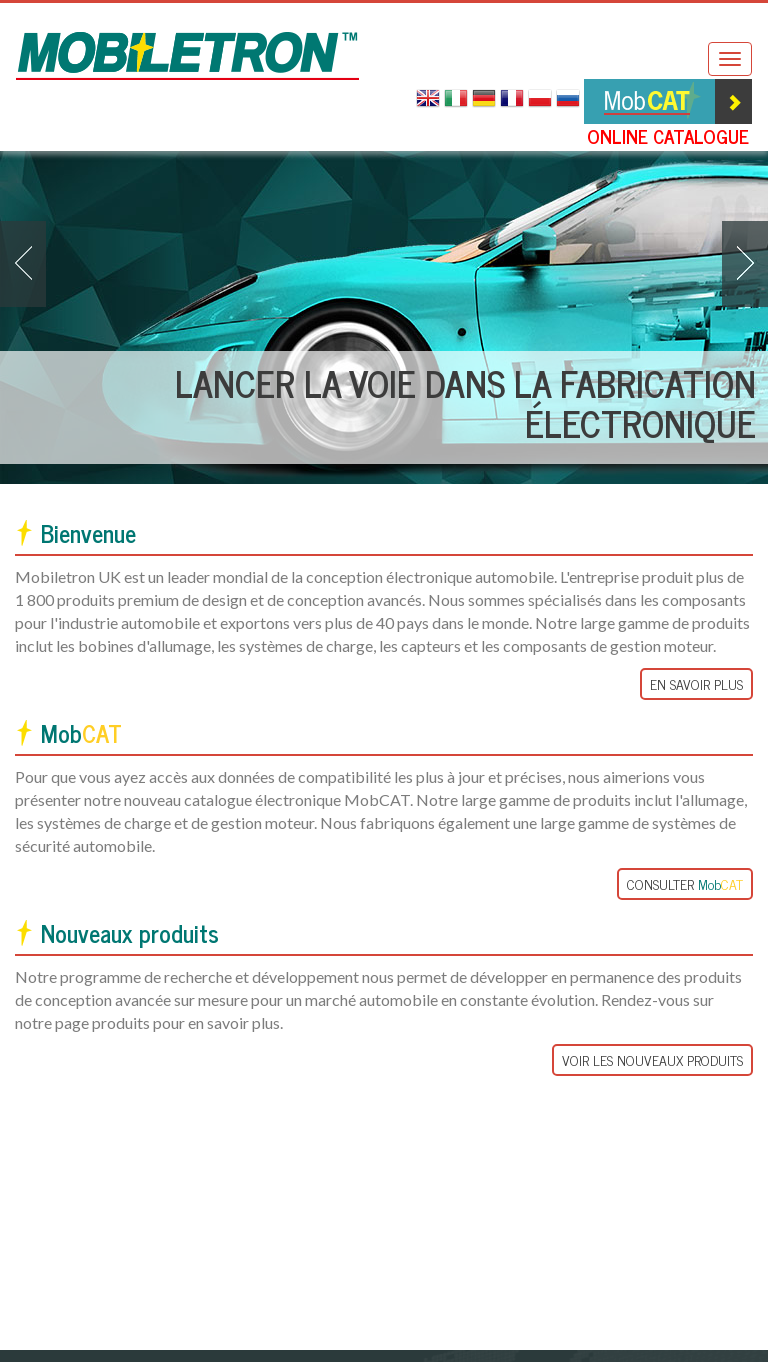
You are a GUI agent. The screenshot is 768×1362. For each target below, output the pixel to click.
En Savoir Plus (696, 683)
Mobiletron (187, 56)
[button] (23, 264)
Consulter (685, 883)
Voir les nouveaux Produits (652, 1060)
